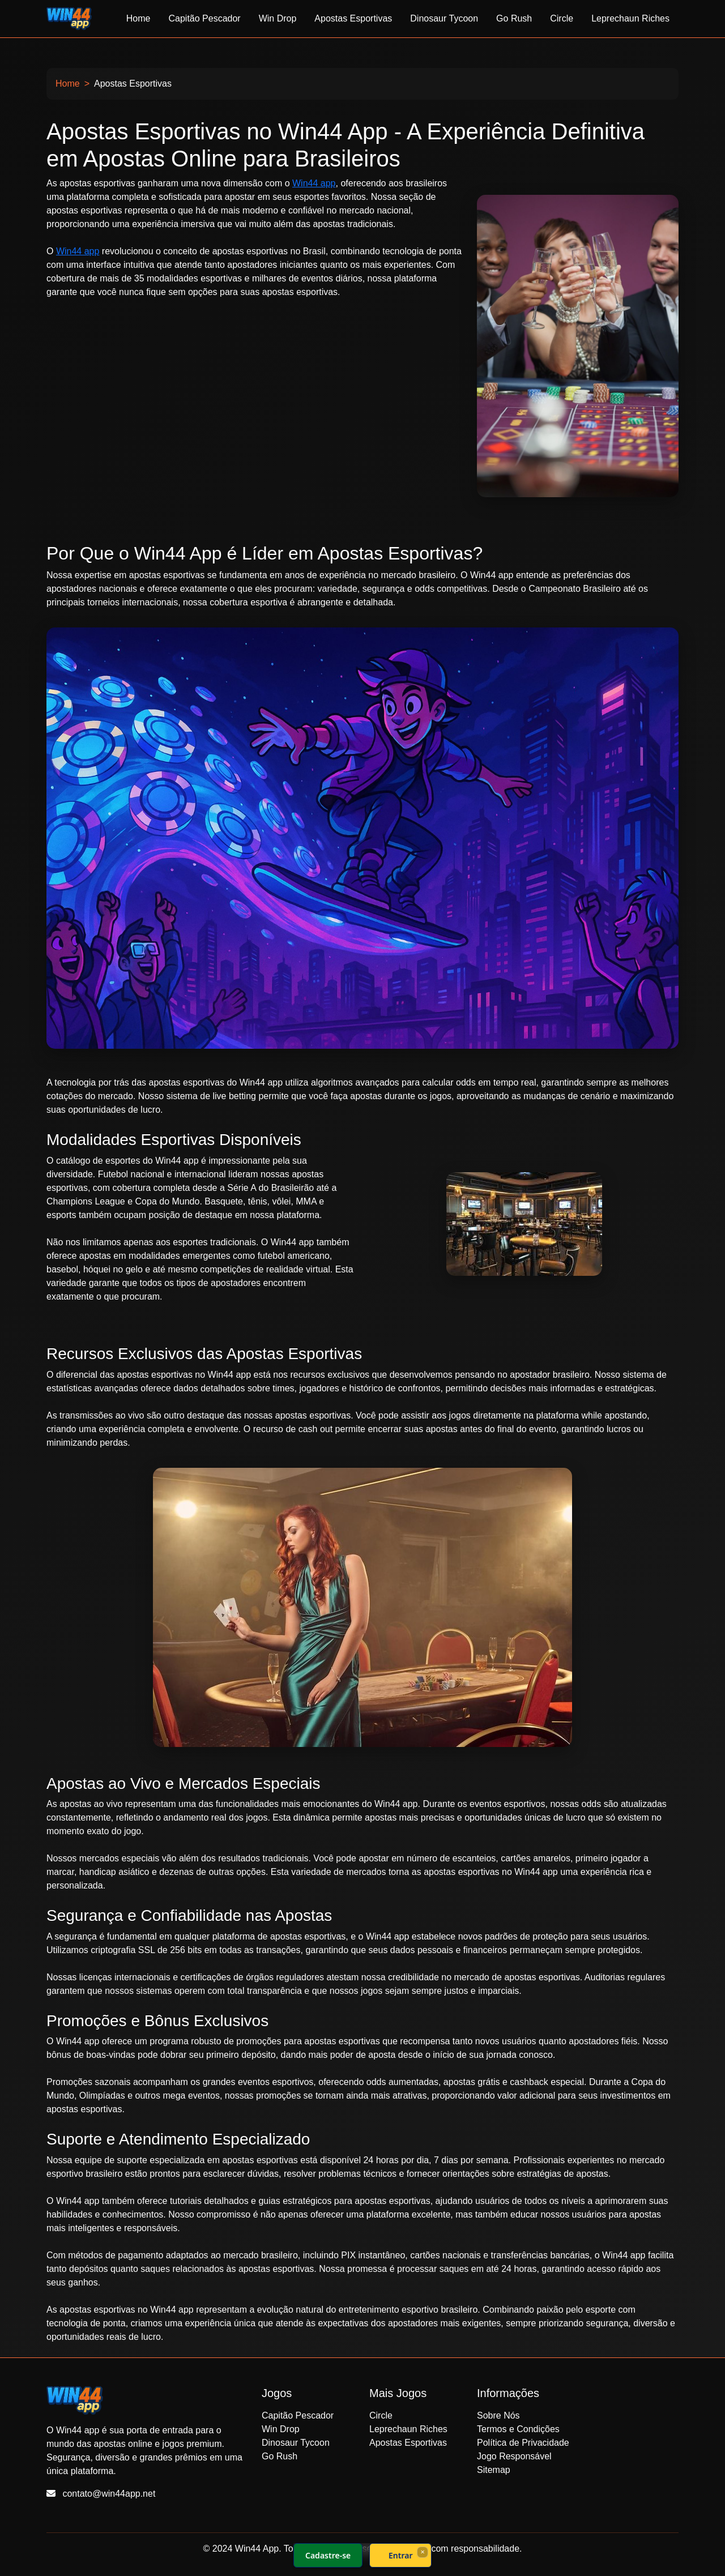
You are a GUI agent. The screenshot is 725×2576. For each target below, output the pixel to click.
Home (138, 18)
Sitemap (493, 2470)
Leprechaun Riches (630, 18)
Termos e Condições (518, 2429)
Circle (561, 18)
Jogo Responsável (514, 2456)
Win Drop (278, 18)
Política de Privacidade (523, 2442)
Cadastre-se (328, 2555)
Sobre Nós (498, 2415)
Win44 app (314, 183)
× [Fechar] (422, 2552)
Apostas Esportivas (353, 18)
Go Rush (514, 18)
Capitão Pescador (204, 18)
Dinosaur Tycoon (444, 18)
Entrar (401, 2555)
